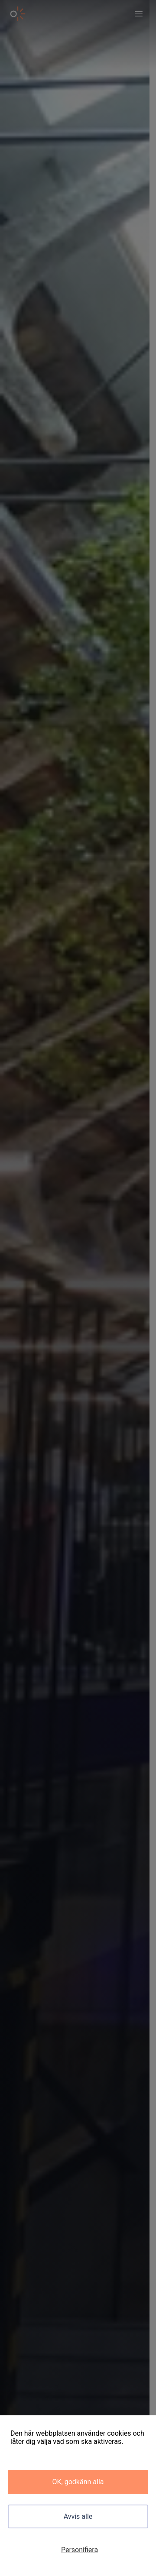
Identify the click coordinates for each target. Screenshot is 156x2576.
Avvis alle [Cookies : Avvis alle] (78, 2516)
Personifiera (79, 2550)
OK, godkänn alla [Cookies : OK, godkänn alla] (78, 2482)
